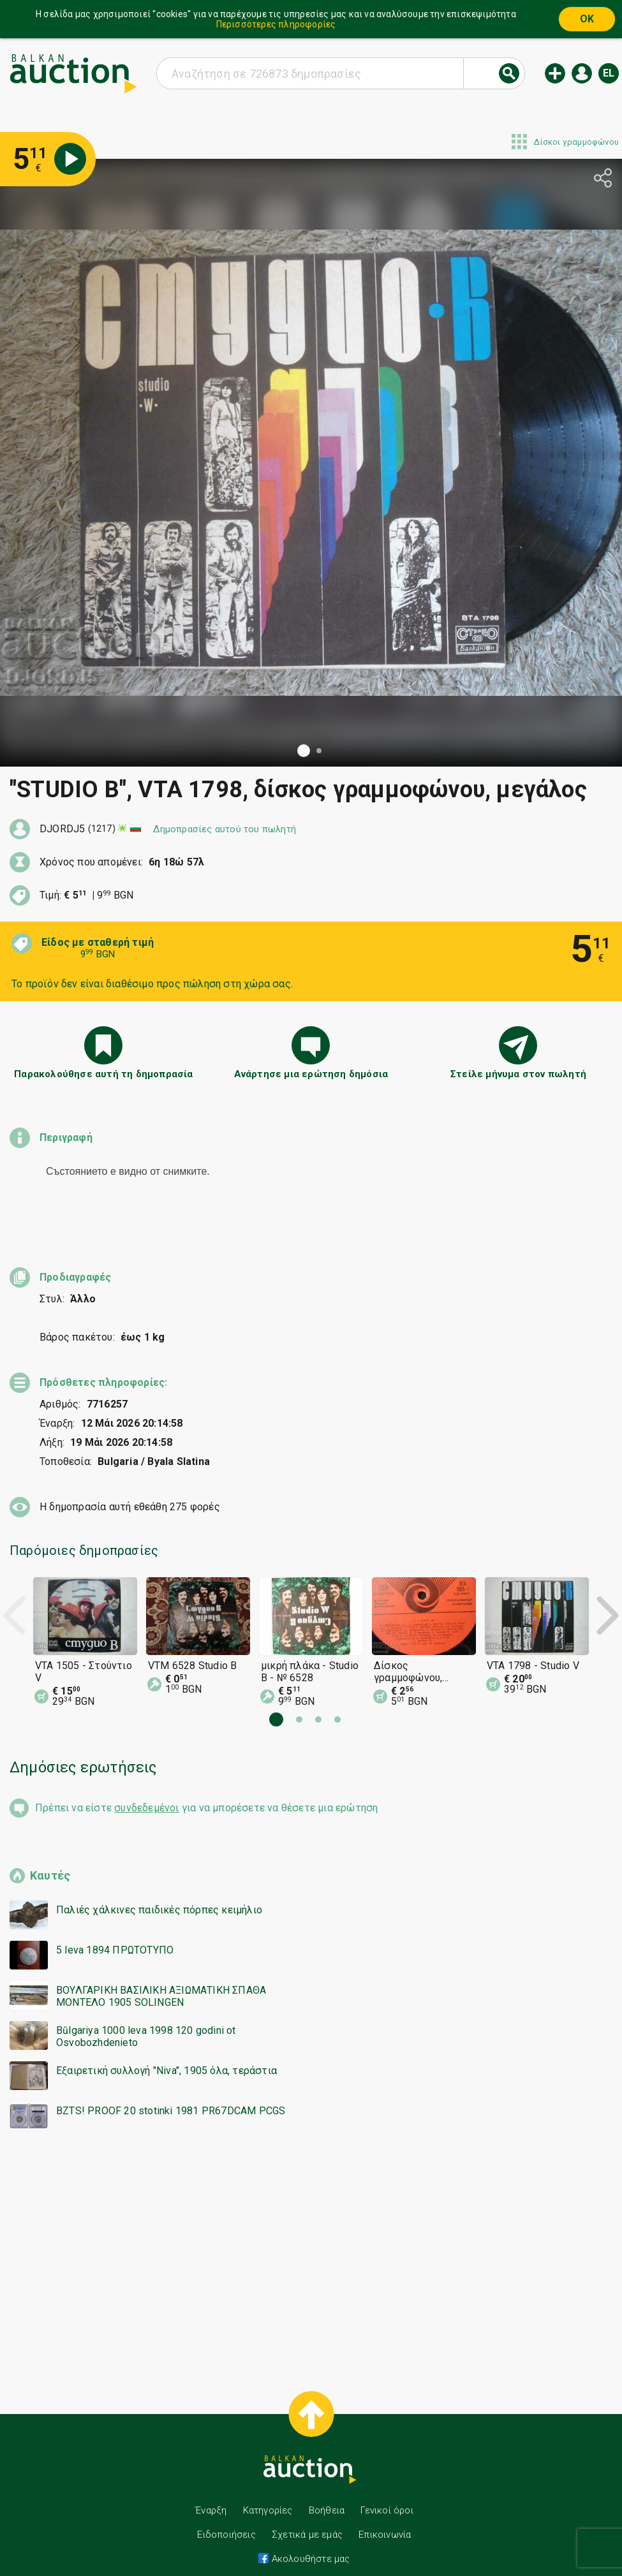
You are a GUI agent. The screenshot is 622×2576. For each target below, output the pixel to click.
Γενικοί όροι (386, 2487)
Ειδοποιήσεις (226, 2511)
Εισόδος (582, 73)
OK (587, 19)
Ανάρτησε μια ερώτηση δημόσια (311, 1074)
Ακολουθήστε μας (309, 2536)
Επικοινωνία (385, 2511)
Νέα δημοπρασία (555, 73)
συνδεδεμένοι (146, 1785)
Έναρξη (210, 2487)
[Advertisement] (311, 2244)
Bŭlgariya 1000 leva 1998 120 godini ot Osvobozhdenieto (146, 2013)
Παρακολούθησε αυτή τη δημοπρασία (103, 1074)
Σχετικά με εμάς (307, 2511)
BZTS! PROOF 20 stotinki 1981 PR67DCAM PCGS (170, 2088)
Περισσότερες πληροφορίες (276, 24)
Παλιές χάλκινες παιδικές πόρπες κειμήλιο (159, 1887)
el (608, 73)
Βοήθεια (326, 2487)
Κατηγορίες (268, 2487)
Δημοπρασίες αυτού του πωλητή (224, 829)
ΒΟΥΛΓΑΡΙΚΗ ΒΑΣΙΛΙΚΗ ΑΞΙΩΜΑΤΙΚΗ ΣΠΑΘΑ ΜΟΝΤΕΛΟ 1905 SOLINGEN (161, 1973)
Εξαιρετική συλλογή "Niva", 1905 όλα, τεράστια (166, 2048)
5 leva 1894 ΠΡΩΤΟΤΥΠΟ (115, 1927)
